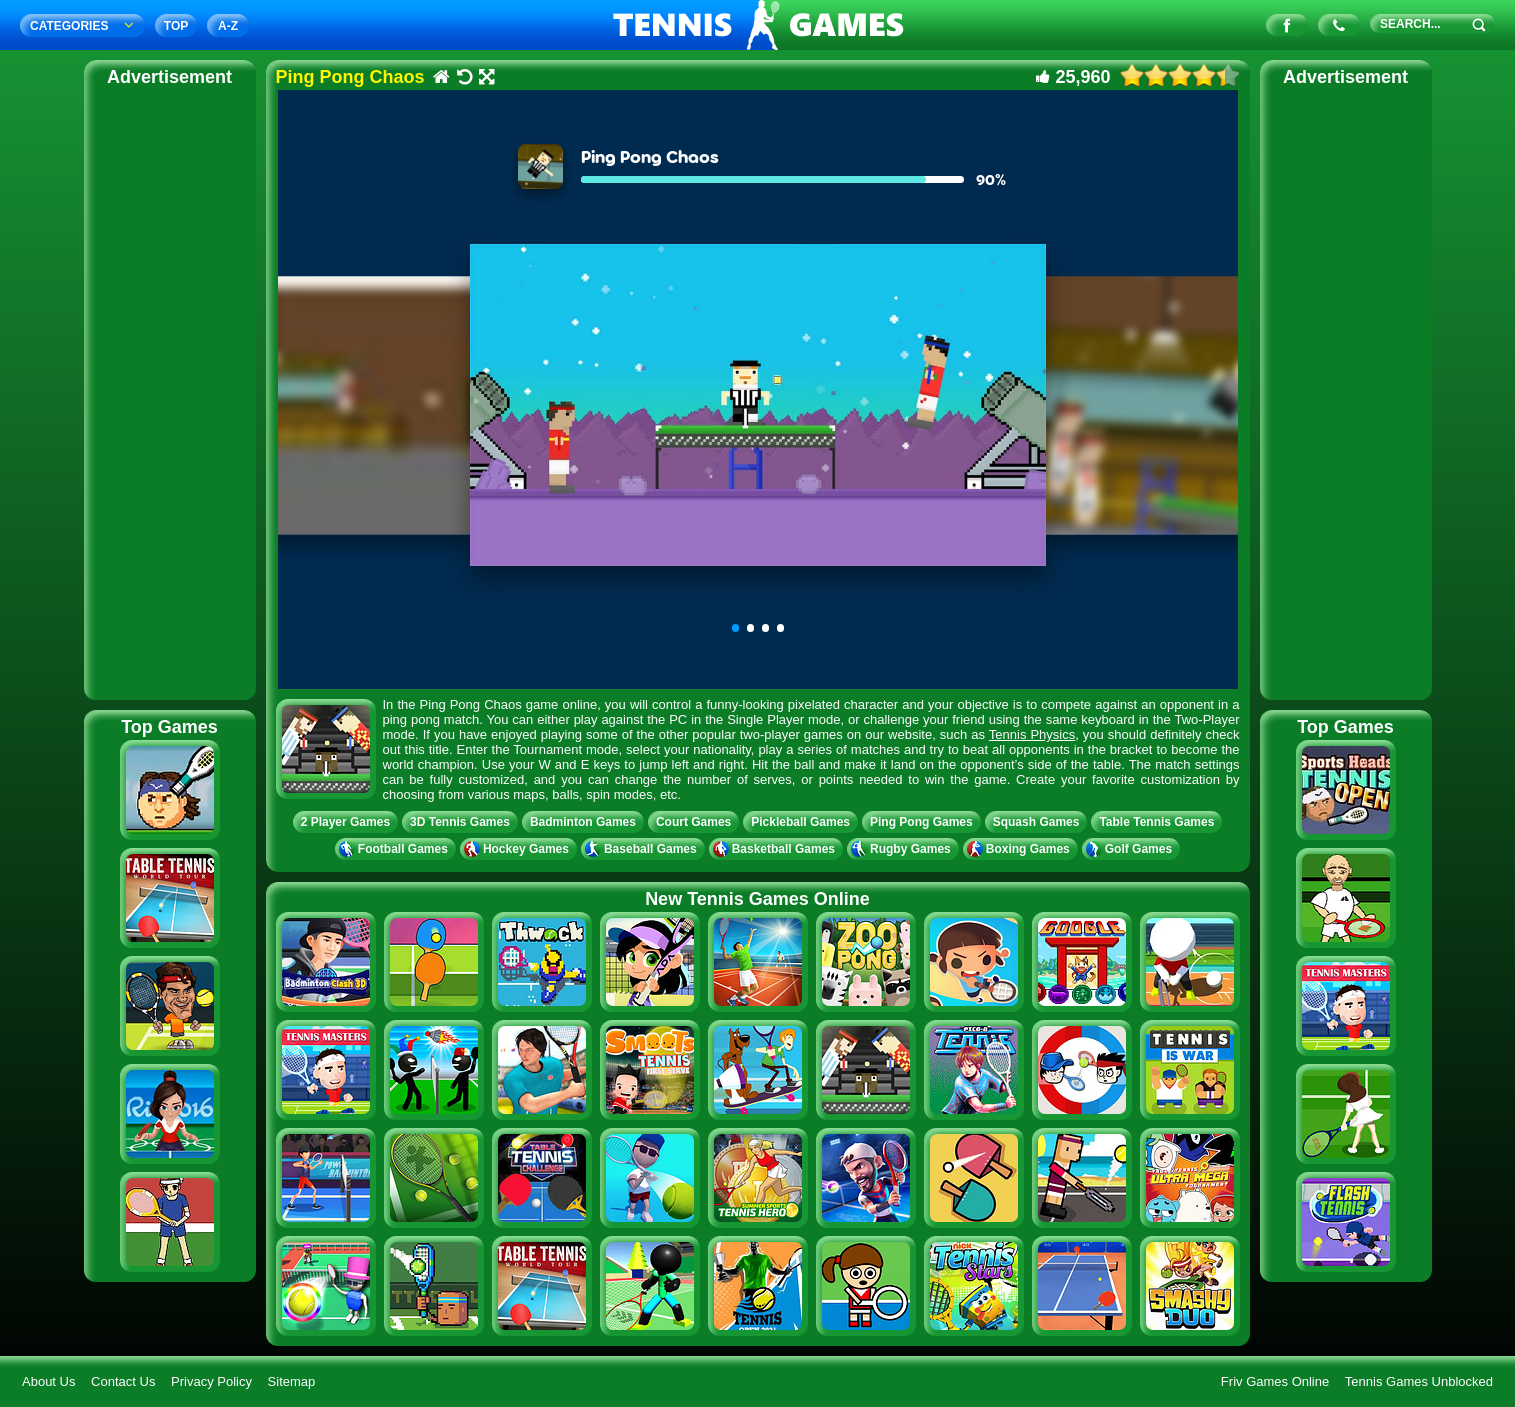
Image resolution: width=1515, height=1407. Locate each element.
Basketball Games (776, 849)
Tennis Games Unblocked (1419, 1381)
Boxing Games (1020, 849)
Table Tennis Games (1156, 822)
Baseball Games (643, 849)
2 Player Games (345, 822)
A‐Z (228, 26)
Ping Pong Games (921, 822)
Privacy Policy (211, 1381)
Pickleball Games (800, 822)
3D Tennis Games (460, 822)
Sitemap (292, 1381)
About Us (48, 1381)
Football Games (395, 849)
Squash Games (1036, 822)
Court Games (693, 822)
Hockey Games (518, 849)
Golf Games (1131, 849)
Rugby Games (903, 849)
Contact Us (123, 1381)
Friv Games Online (1275, 1381)
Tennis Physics (1032, 734)
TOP (176, 26)
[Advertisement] (170, 390)
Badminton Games (583, 822)
